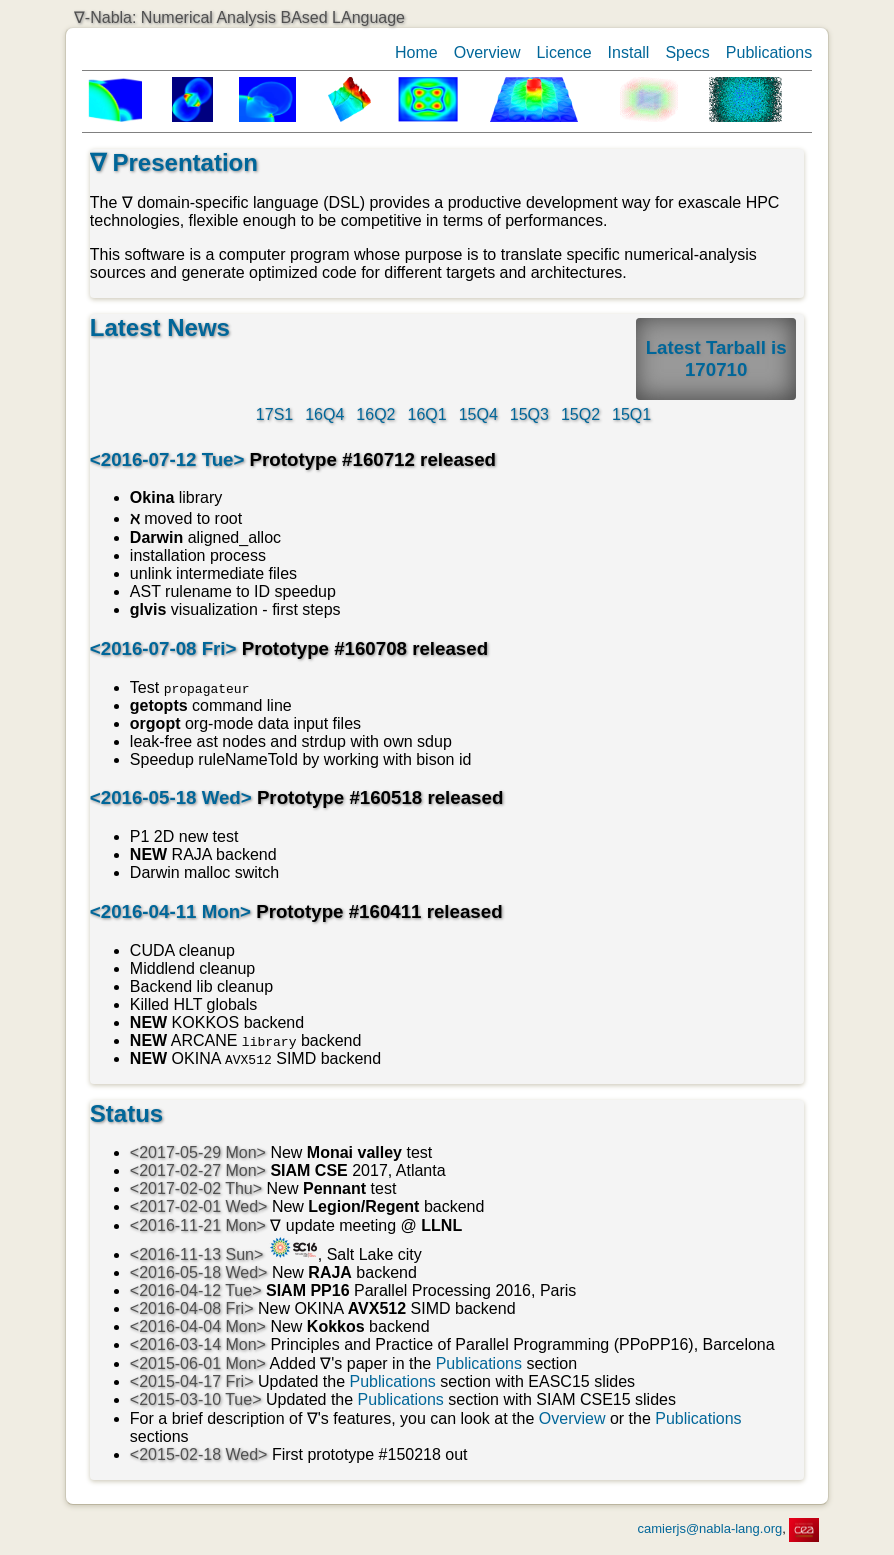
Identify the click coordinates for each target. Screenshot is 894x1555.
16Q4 (324, 414)
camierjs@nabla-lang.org (710, 1528)
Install (629, 52)
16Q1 (427, 414)
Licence (563, 52)
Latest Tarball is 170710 (716, 358)
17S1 (274, 414)
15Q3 (529, 414)
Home (416, 52)
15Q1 (631, 414)
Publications (769, 52)
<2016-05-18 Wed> (171, 797)
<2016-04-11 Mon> (170, 911)
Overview (487, 52)
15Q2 (580, 414)
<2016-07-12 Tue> (167, 459)
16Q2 (375, 414)
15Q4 (478, 414)
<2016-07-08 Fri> (163, 648)
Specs (687, 52)
